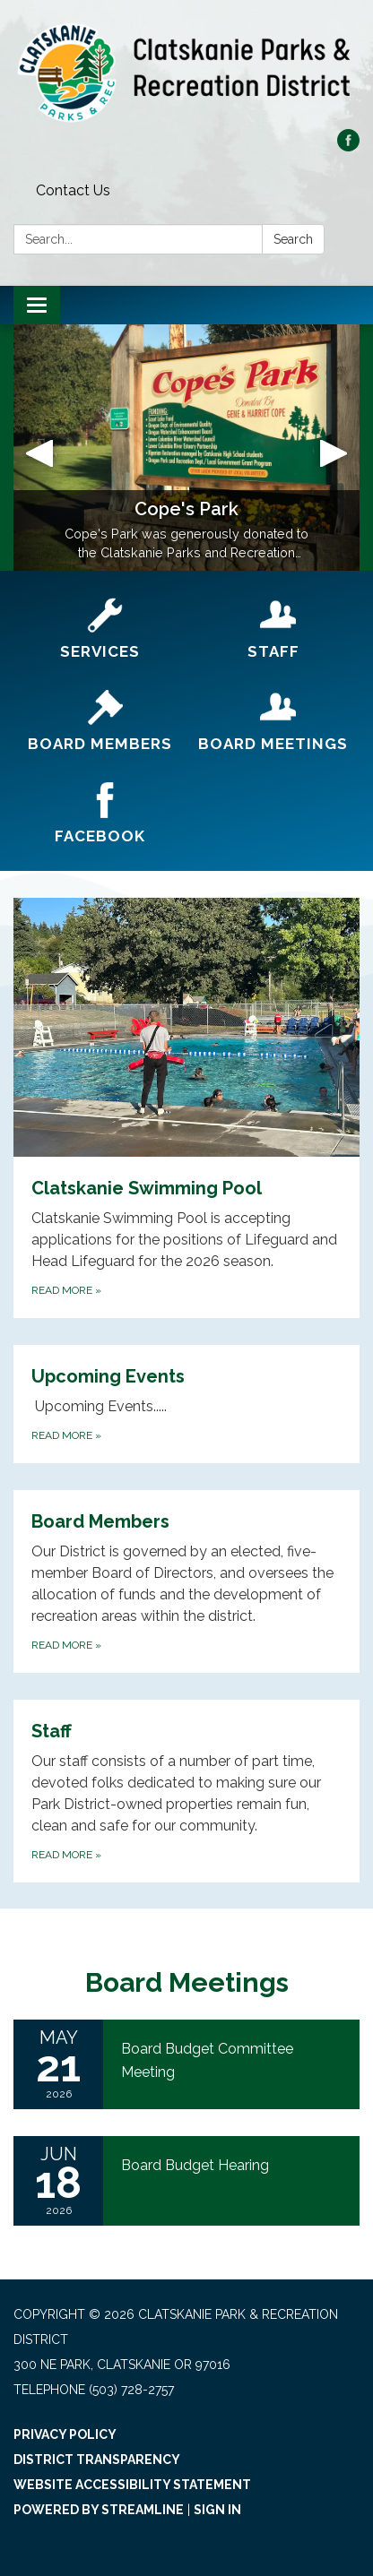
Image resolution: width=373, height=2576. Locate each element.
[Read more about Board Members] (186, 1581)
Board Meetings (187, 1982)
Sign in (217, 2510)
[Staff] (273, 629)
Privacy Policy (65, 2434)
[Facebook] (100, 814)
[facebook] (348, 146)
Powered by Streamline (98, 2510)
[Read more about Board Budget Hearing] (186, 2181)
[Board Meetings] (273, 722)
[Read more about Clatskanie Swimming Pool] (186, 1108)
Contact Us (73, 190)
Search (293, 239)
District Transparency (96, 2459)
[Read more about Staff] (186, 1791)
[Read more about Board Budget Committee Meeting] (186, 2064)
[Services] (100, 629)
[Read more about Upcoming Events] (186, 1404)
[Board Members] (100, 722)
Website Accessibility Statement (132, 2484)
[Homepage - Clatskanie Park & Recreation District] (186, 73)
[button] (39, 447)
